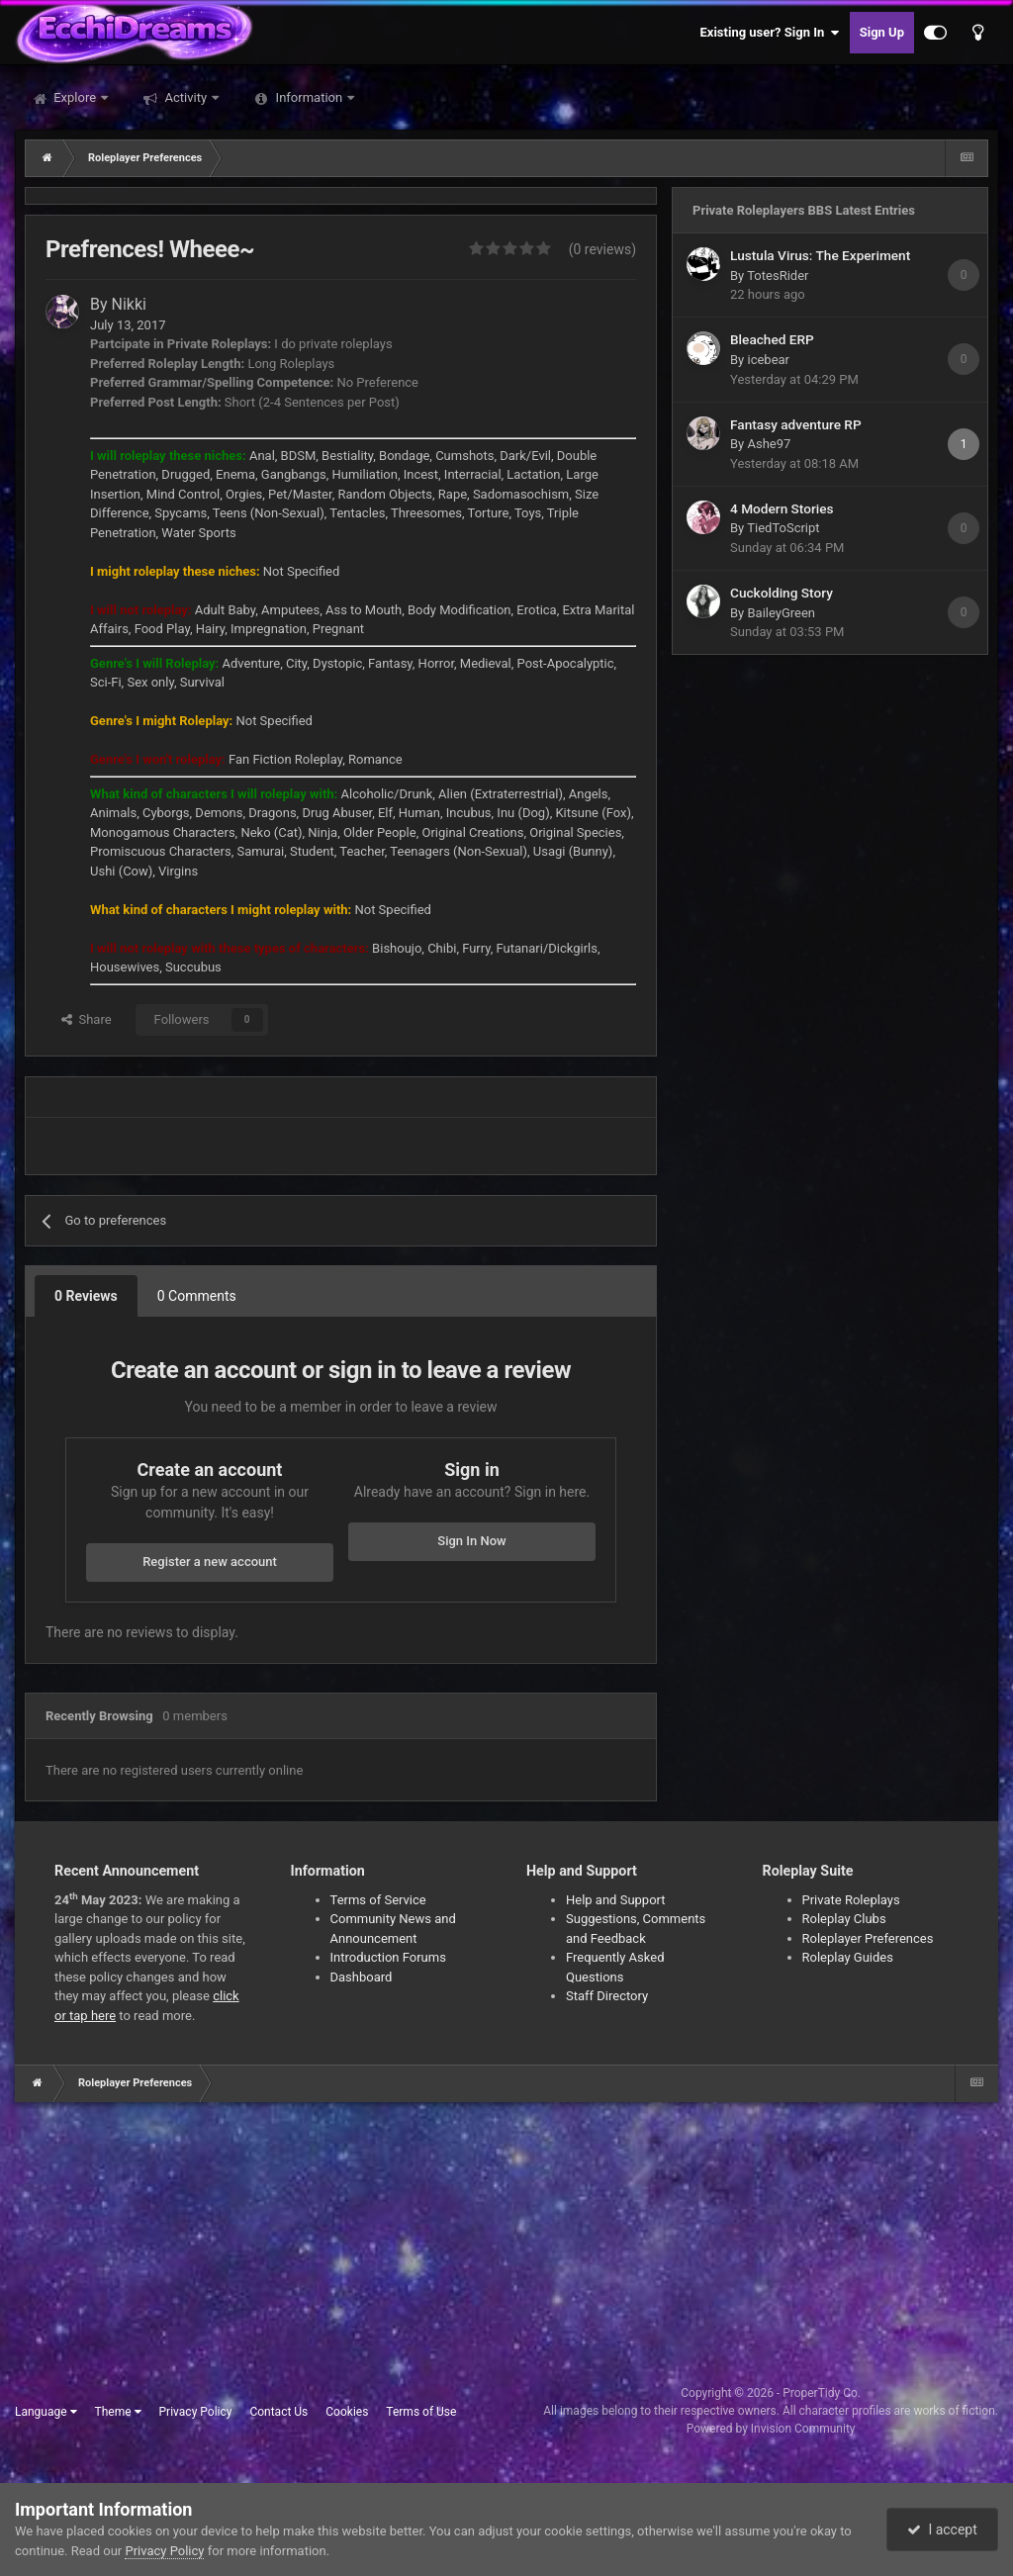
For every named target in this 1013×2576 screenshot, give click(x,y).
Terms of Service (378, 1899)
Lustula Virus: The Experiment (820, 255)
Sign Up (882, 32)
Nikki (129, 304)
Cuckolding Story (781, 592)
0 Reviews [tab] (86, 1296)
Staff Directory (607, 1995)
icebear (768, 359)
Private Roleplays (851, 1899)
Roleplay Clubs (844, 1918)
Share (86, 1019)
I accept (941, 2529)
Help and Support (616, 1899)
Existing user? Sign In (770, 32)
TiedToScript (783, 527)
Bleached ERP (772, 339)
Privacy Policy (195, 2412)
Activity (185, 97)
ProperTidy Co (820, 2393)
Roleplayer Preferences (868, 1938)
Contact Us (278, 2412)
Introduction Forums (388, 1957)
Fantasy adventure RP (796, 424)
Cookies (346, 2412)
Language (46, 2412)
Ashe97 (768, 443)
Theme (118, 2412)
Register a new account (209, 1561)
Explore (74, 97)
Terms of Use (421, 2412)
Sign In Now (471, 1540)
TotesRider (777, 275)
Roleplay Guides (847, 1957)
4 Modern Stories (782, 508)
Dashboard (361, 1977)
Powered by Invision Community (771, 2429)
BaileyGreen (781, 612)
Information (308, 97)
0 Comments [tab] (196, 1296)
